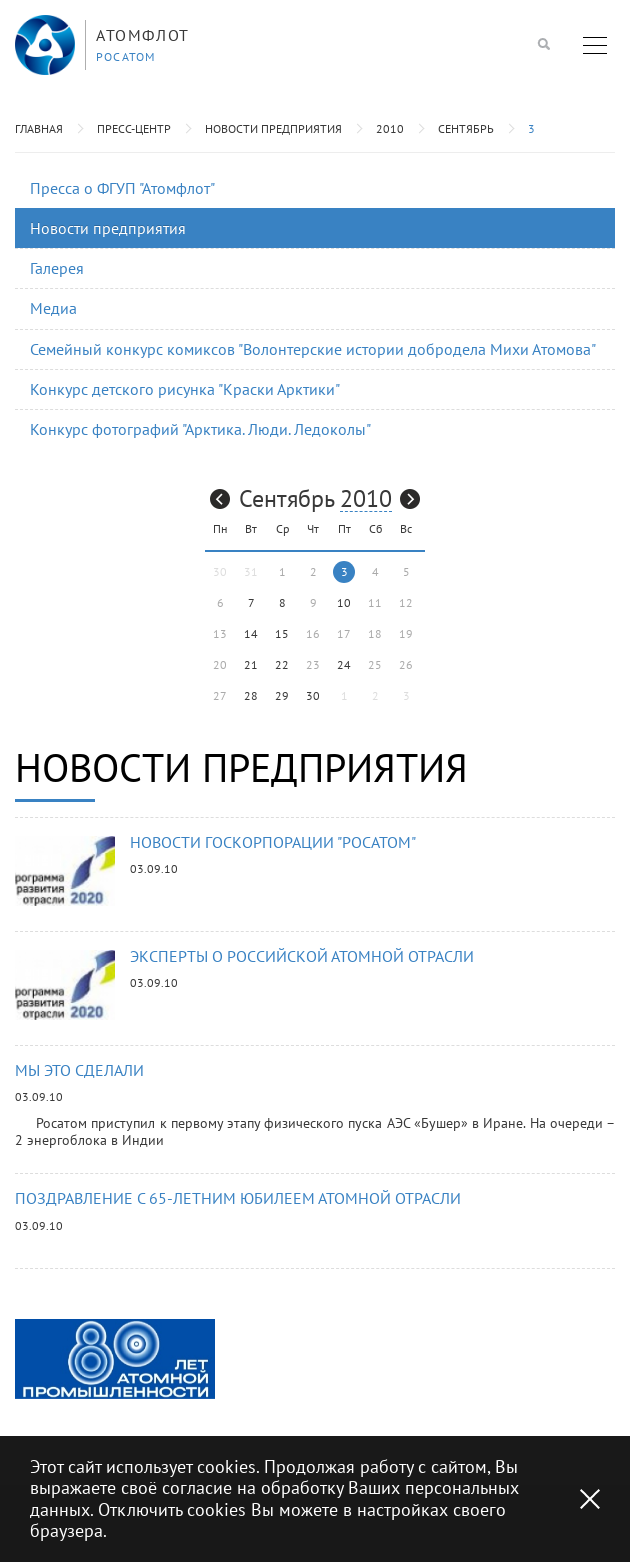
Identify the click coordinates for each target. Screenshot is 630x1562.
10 (344, 602)
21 (251, 664)
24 (344, 664)
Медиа (53, 308)
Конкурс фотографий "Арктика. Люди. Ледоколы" (200, 429)
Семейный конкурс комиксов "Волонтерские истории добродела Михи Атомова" (313, 349)
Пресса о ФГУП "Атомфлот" (122, 188)
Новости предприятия (273, 128)
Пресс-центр (134, 128)
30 (313, 695)
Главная (39, 128)
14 (251, 633)
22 (282, 664)
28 (251, 695)
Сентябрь (466, 128)
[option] (115, 1359)
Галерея (57, 268)
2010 (390, 128)
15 (282, 633)
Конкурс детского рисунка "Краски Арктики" (185, 389)
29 (282, 695)
